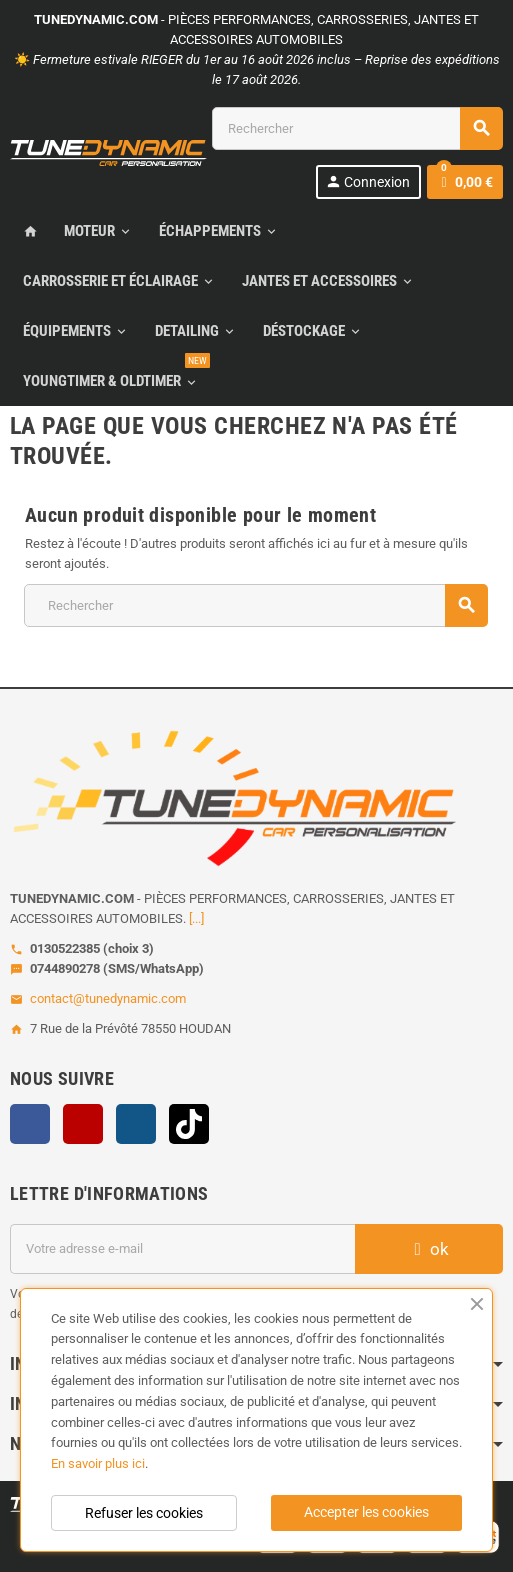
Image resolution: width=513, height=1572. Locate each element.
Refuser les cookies (144, 1513)
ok (429, 1249)
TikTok (189, 1124)
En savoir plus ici (98, 1463)
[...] (196, 918)
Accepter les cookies (366, 1512)
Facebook (30, 1124)
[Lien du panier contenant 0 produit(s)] (465, 182)
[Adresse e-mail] (182, 1249)
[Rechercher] (357, 128)
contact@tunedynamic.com (108, 998)
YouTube (83, 1124)
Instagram (136, 1124)
